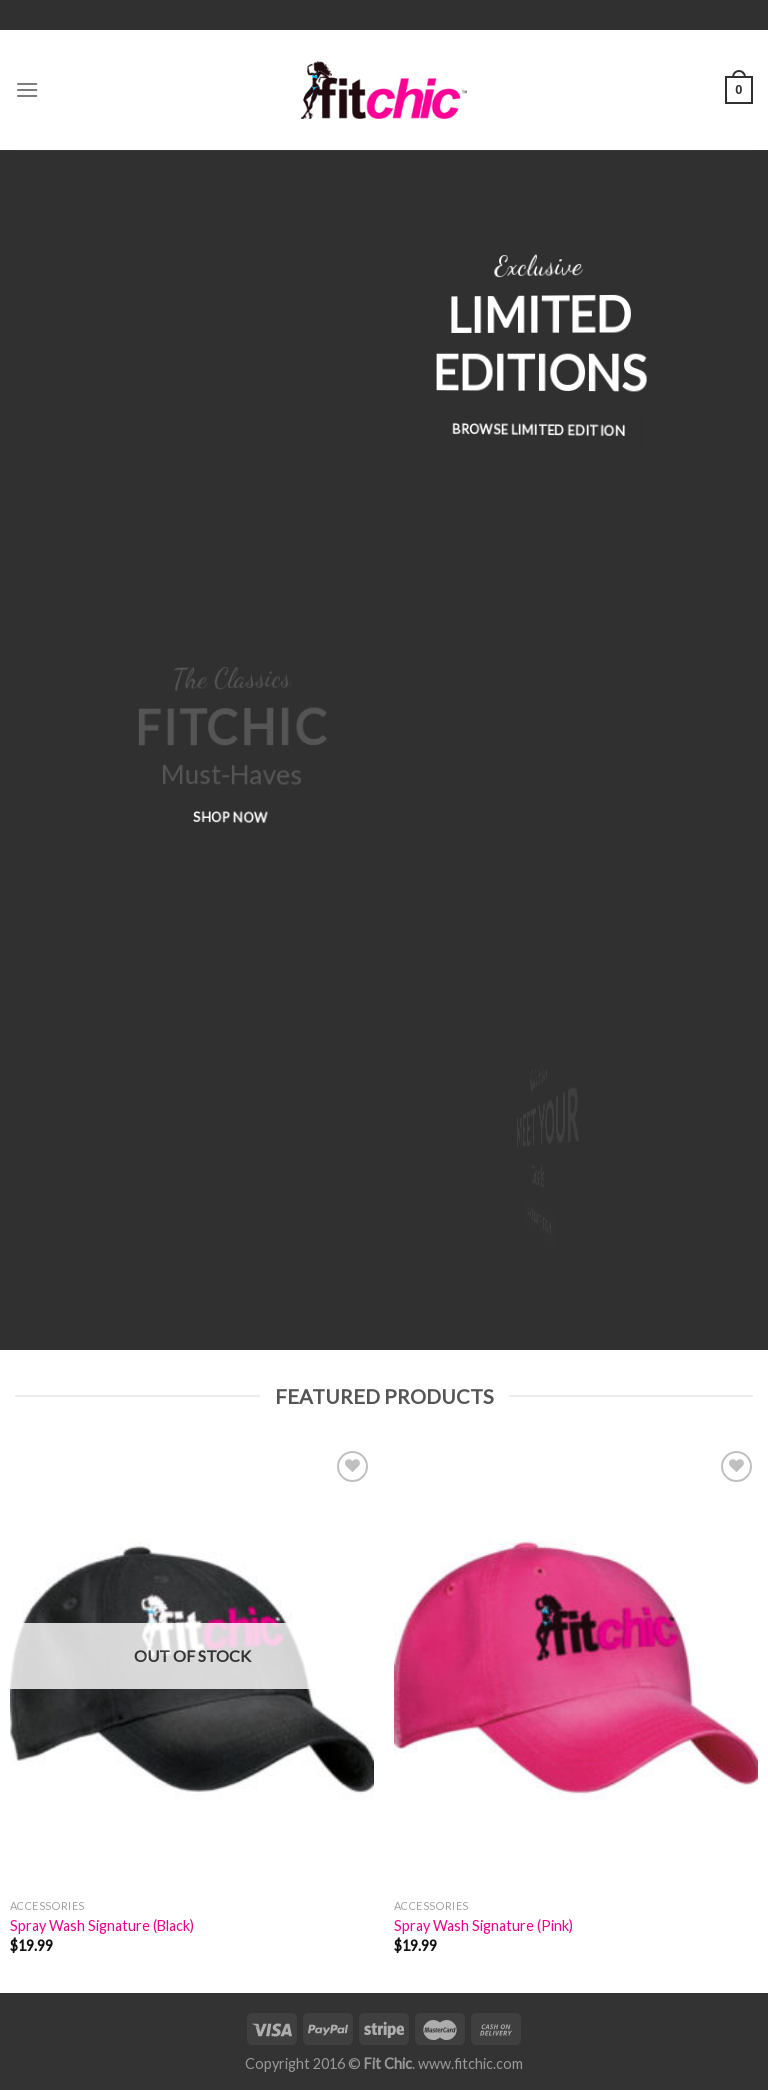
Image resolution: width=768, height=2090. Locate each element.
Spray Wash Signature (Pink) (483, 1925)
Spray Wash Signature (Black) (102, 1925)
